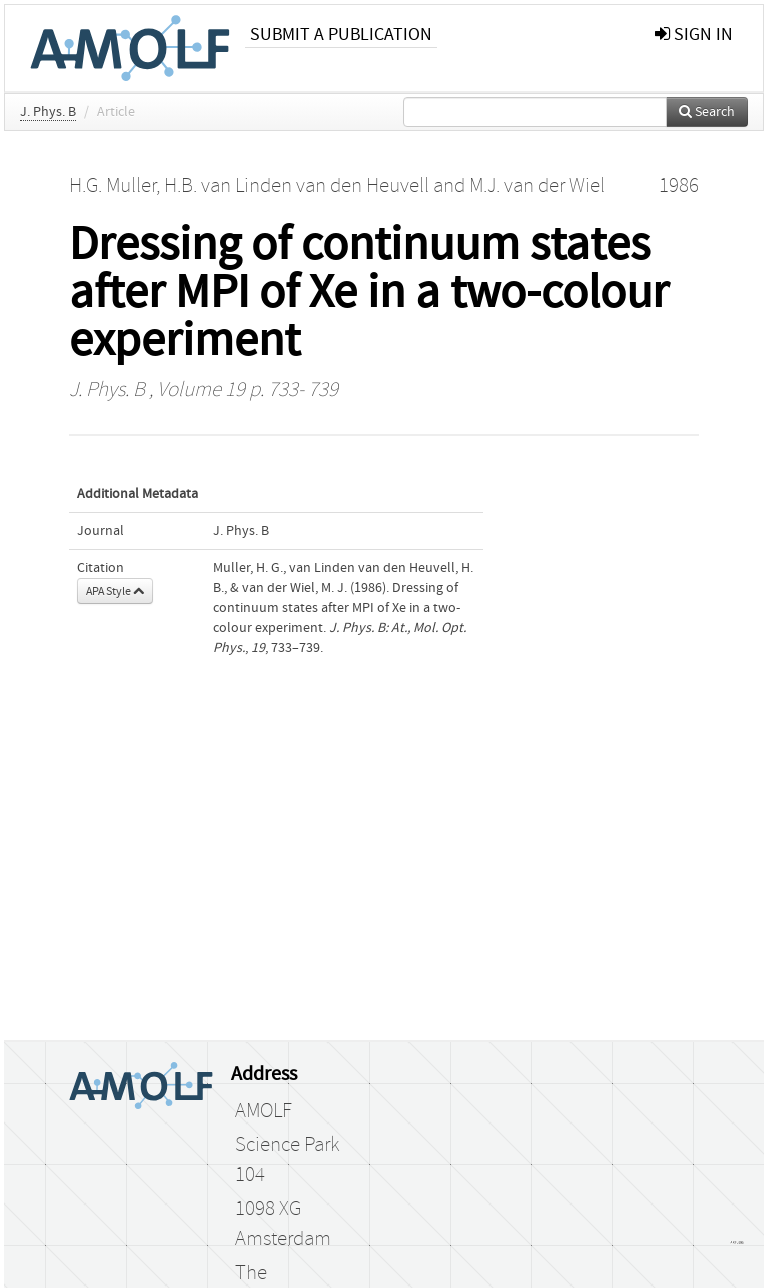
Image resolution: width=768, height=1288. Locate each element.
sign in (694, 34)
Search (707, 112)
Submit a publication (341, 34)
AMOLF (263, 1111)
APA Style (115, 591)
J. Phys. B (48, 112)
